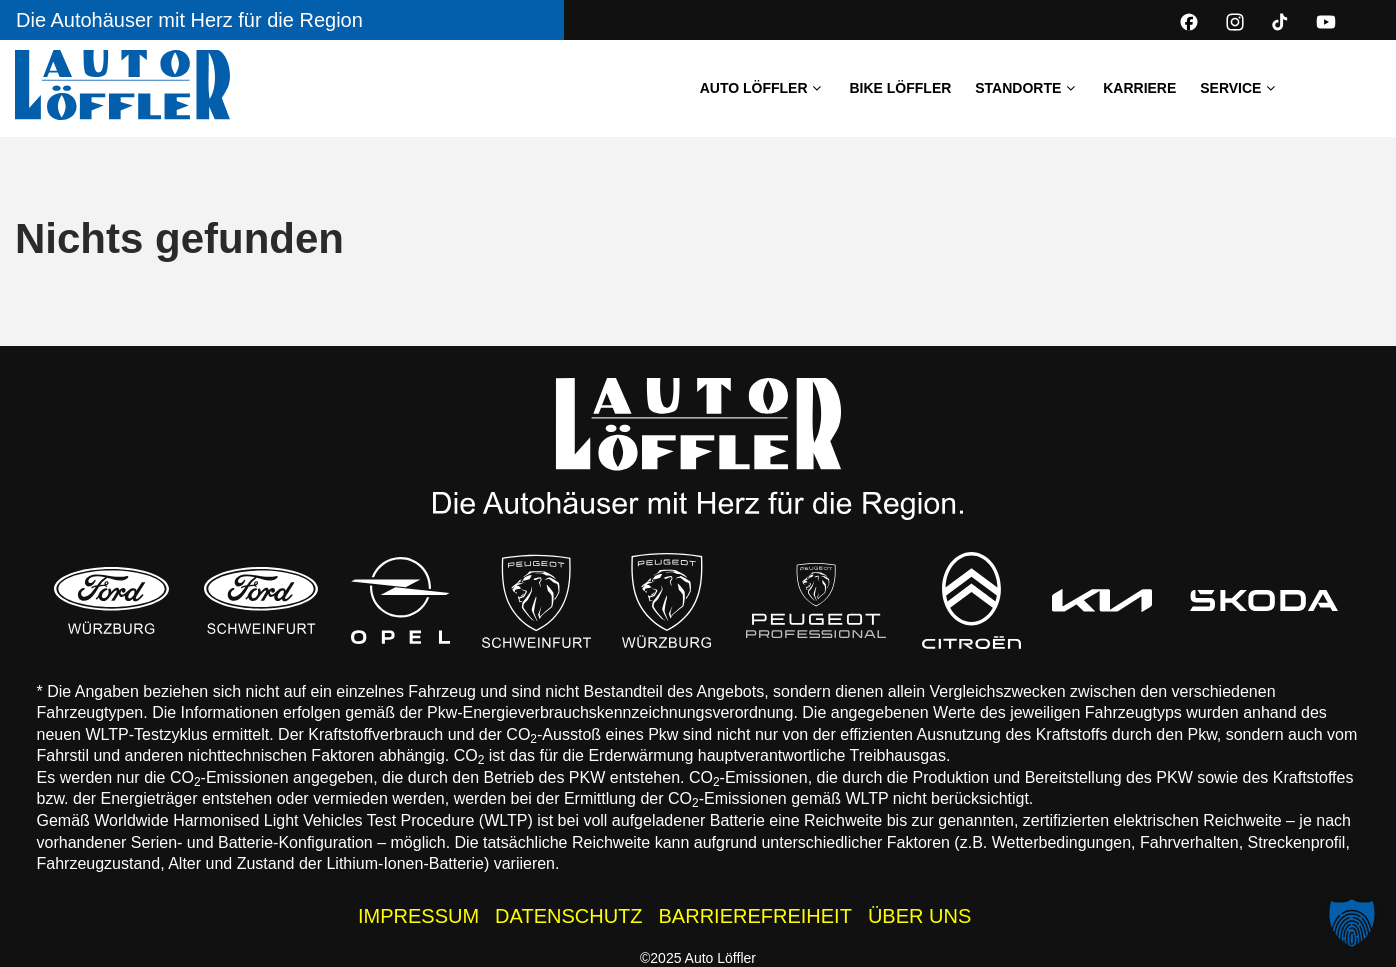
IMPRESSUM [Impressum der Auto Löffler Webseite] (418, 916)
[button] (1352, 923)
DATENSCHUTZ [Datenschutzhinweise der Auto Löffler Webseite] (568, 916)
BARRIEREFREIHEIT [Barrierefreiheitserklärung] (755, 916)
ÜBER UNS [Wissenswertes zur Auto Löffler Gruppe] (919, 916)
